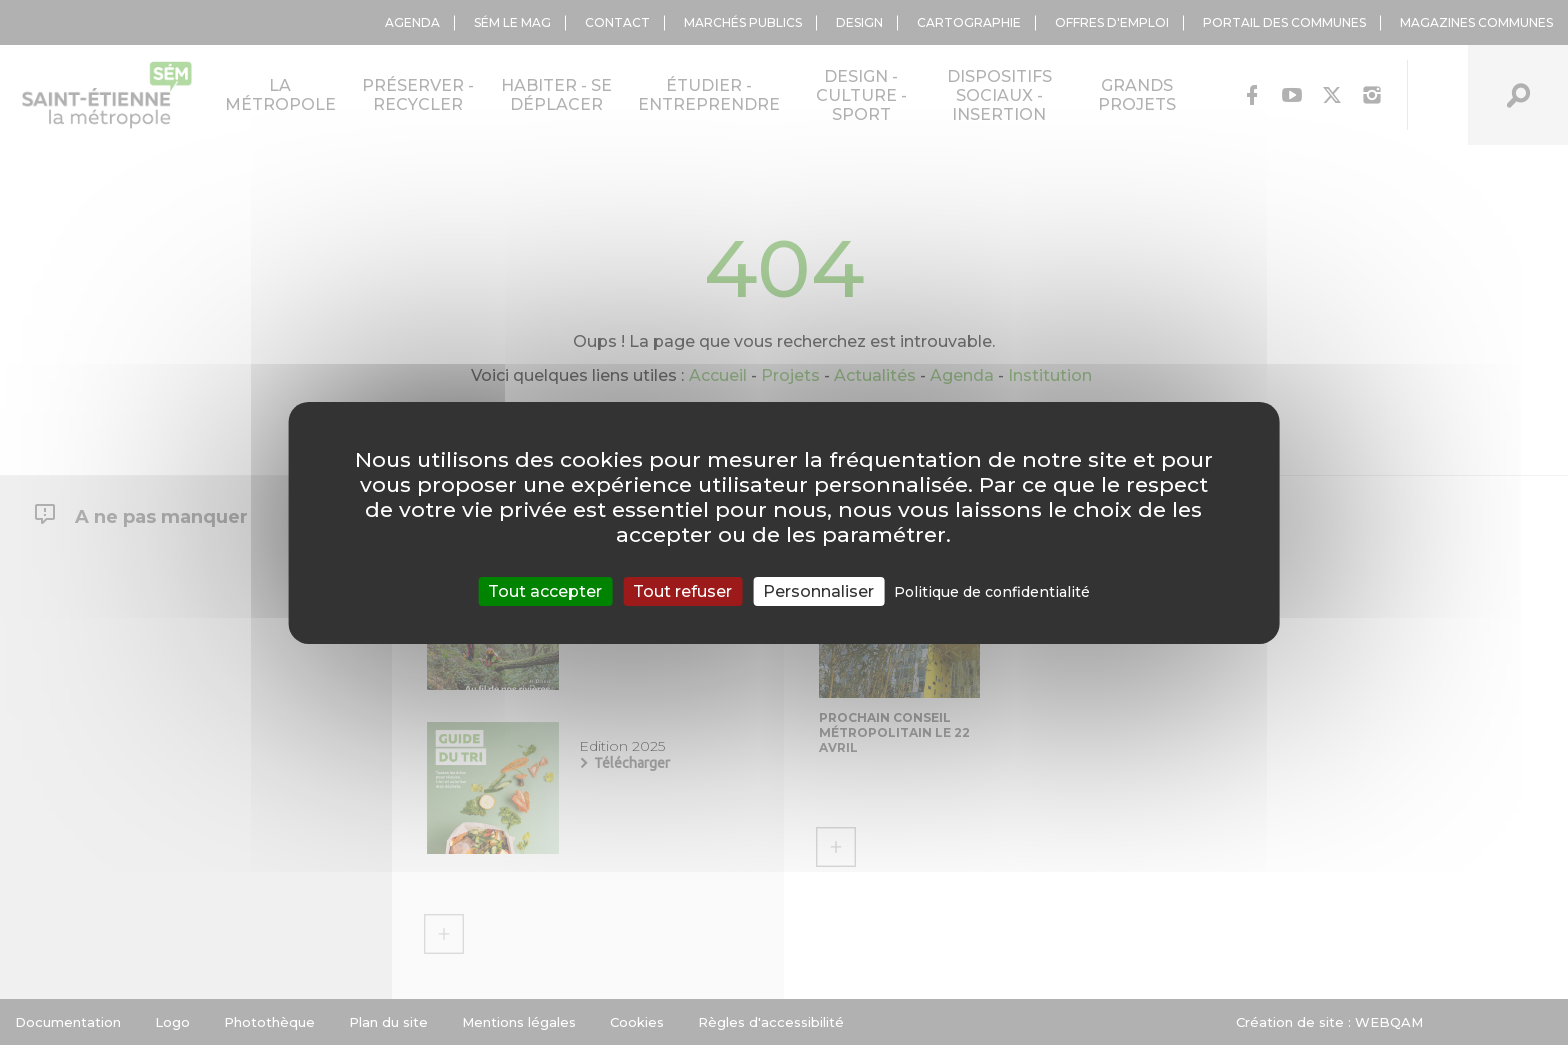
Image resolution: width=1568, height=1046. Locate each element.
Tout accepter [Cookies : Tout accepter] (545, 591)
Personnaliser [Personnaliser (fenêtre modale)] (818, 591)
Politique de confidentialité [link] (992, 592)
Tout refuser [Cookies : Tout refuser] (682, 591)
